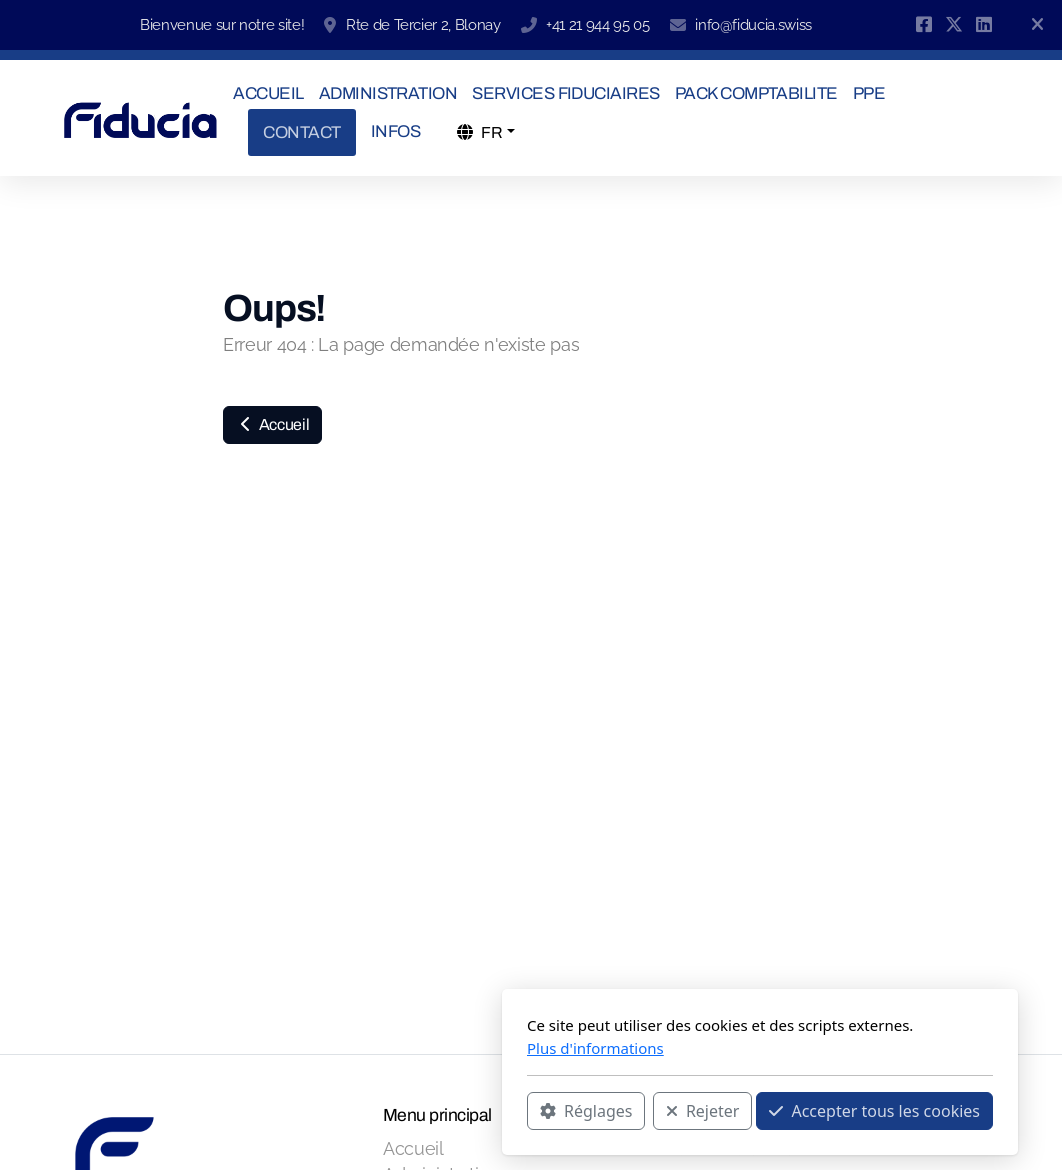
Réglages (357, 1111)
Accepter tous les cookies (645, 1111)
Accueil (272, 424)
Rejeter (474, 1111)
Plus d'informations (366, 1048)
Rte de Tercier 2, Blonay (423, 25)
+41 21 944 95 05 (597, 25)
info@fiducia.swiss (753, 25)
